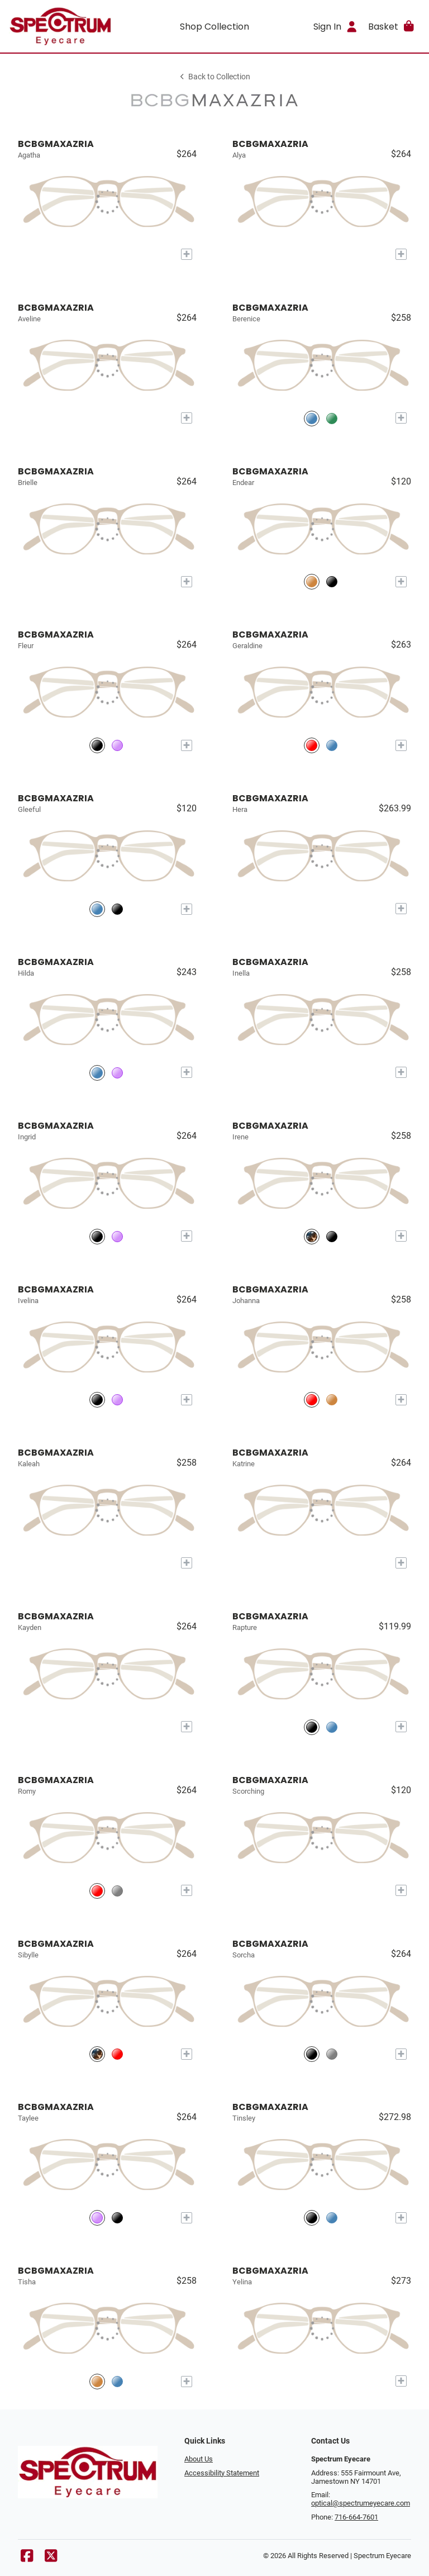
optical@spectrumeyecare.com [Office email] (360, 2503)
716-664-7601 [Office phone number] (356, 2517)
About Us (198, 2459)
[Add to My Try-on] (187, 254)
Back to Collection (214, 77)
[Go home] (60, 26)
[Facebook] (27, 2558)
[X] (51, 2558)
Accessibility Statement (221, 2473)
